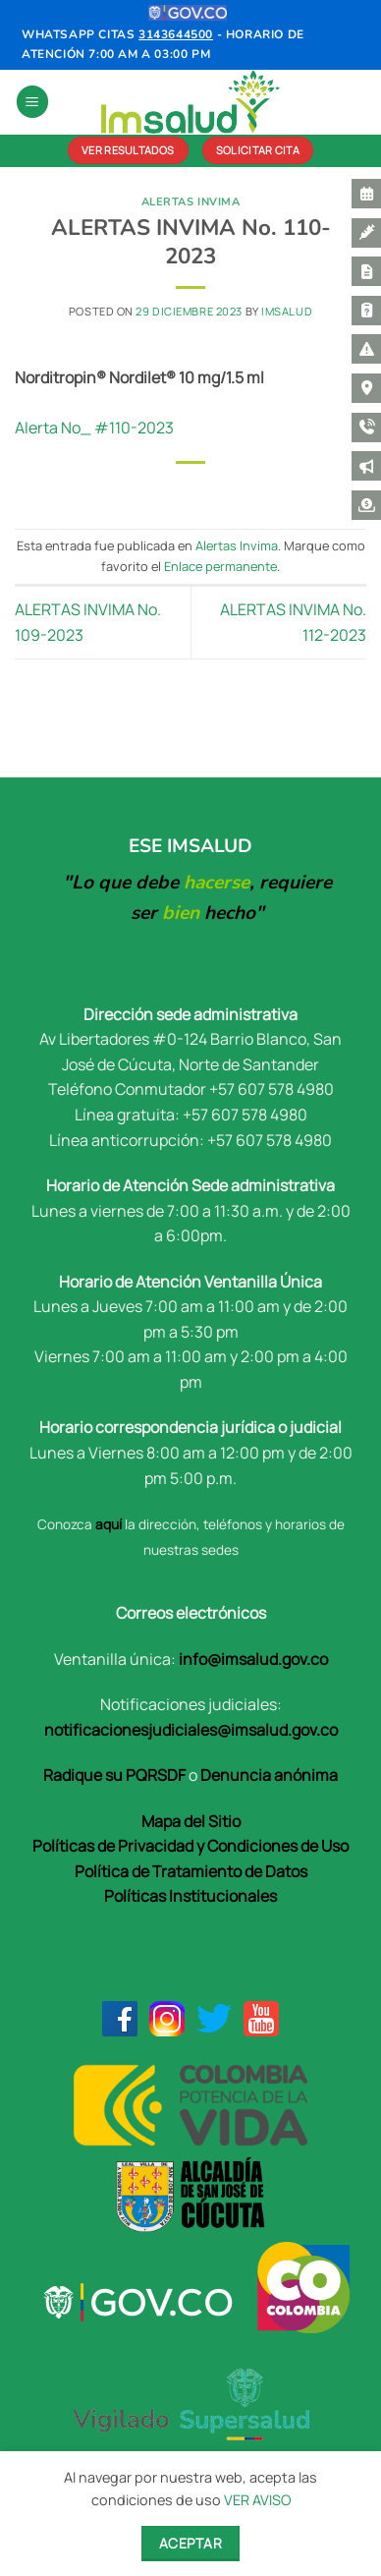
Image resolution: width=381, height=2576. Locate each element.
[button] (32, 102)
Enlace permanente (220, 566)
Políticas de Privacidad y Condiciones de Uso (190, 1846)
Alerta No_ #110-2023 (94, 427)
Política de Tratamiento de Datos (191, 1871)
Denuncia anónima (269, 1775)
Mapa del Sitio (191, 1821)
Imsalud (286, 311)
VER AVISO (257, 2499)
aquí (108, 1524)
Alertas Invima (191, 202)
